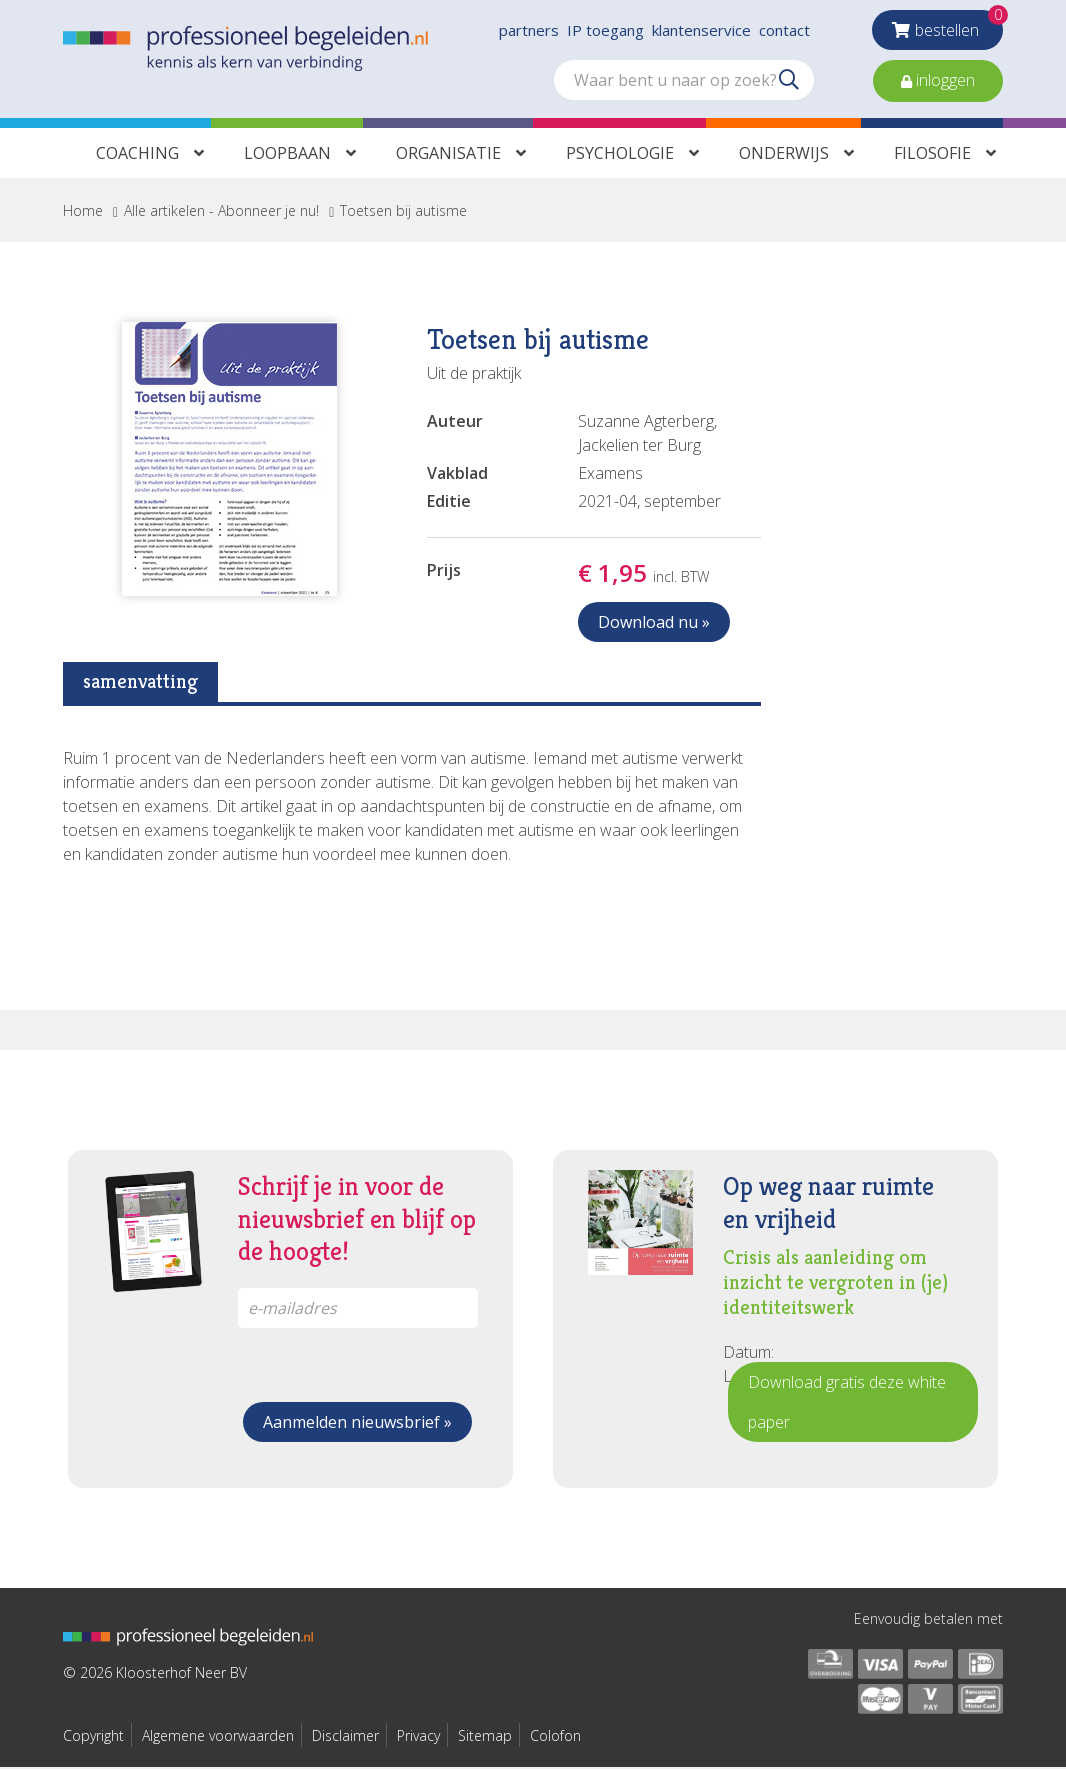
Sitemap (485, 1737)
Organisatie (448, 155)
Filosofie (932, 155)
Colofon (555, 1737)
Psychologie (620, 155)
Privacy (418, 1737)
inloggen (943, 80)
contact (784, 30)
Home (83, 212)
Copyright (93, 1737)
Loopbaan (287, 155)
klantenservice (701, 30)
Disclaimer (345, 1737)
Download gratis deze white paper (847, 1404)
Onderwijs (784, 155)
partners (529, 30)
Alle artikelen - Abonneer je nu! (221, 212)
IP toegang (605, 30)
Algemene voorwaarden (218, 1737)
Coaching (137, 155)
